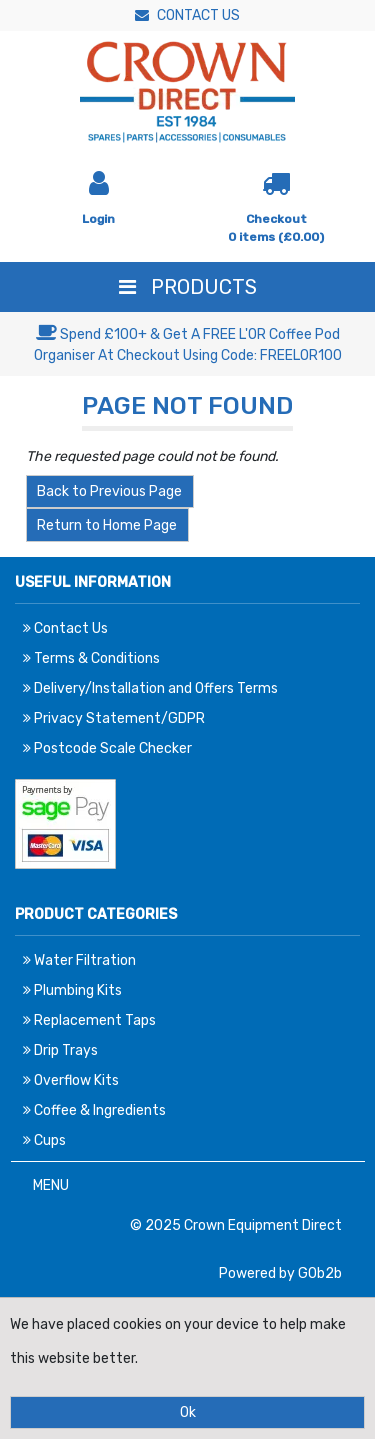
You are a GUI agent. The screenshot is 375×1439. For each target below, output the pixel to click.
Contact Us (187, 15)
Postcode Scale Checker (107, 748)
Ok (188, 1412)
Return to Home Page (107, 525)
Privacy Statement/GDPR (114, 718)
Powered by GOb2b (280, 1273)
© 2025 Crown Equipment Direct (236, 1225)
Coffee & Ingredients (94, 1110)
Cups (44, 1140)
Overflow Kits (71, 1080)
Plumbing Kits (72, 990)
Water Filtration (79, 960)
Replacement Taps (89, 1020)
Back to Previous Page (109, 491)
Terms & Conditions (91, 658)
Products (188, 287)
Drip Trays (60, 1050)
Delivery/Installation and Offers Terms (150, 688)
